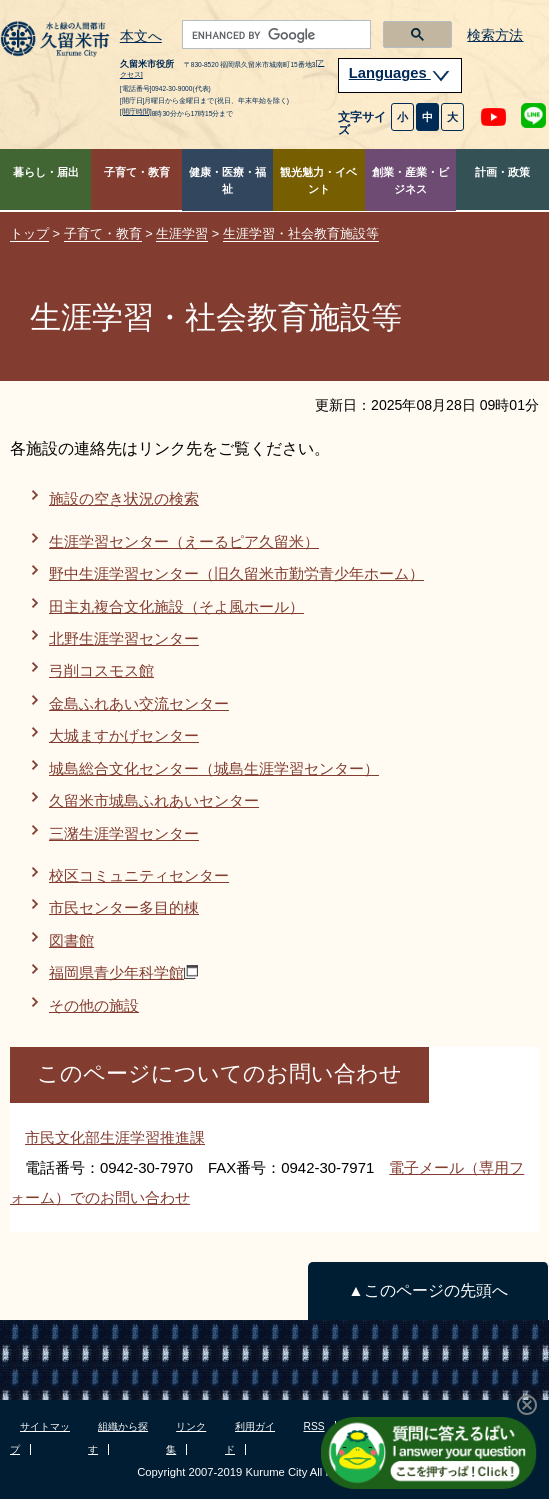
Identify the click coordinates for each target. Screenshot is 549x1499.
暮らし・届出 (46, 172)
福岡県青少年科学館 (123, 972)
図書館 (71, 940)
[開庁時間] (136, 112)
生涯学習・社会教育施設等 (301, 233)
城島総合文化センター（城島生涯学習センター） (214, 768)
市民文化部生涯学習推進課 (115, 1137)
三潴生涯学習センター (124, 833)
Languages (400, 73)
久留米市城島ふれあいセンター (154, 800)
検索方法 (495, 35)
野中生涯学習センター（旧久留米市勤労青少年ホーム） (236, 573)
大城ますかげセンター (124, 735)
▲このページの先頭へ (427, 1290)
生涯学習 (182, 233)
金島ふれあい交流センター (139, 703)
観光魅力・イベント (318, 180)
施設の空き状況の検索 (124, 498)
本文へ (141, 37)
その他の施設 (94, 1005)
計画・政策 (502, 172)
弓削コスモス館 (101, 670)
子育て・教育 (137, 172)
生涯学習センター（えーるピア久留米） (184, 541)
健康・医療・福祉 (227, 180)
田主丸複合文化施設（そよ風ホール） (176, 606)
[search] (275, 35)
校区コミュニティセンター (139, 875)
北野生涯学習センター (124, 638)
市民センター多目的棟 (124, 907)
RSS (314, 1426)
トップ (29, 233)
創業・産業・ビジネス (410, 180)
